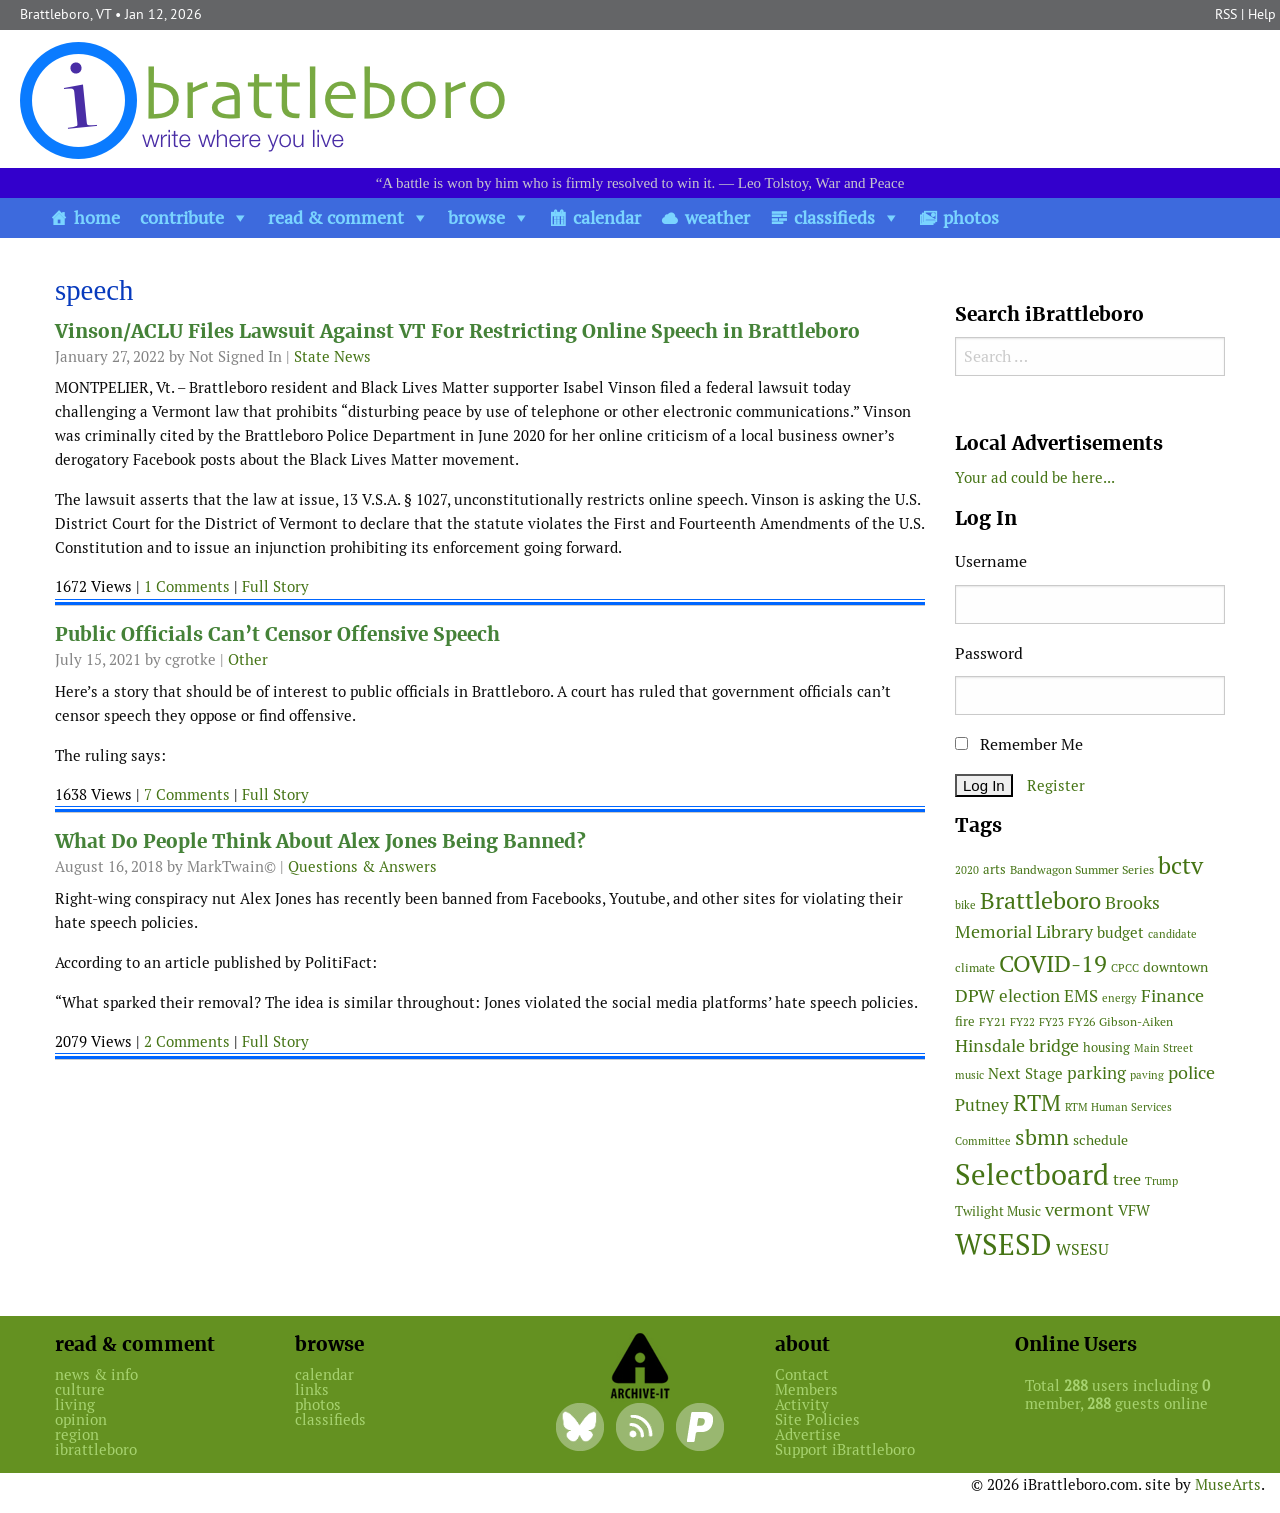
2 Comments (187, 1041)
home (97, 217)
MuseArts (1228, 1484)
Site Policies (817, 1419)
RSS (1226, 14)
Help (1262, 14)
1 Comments (187, 586)
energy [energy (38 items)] (1119, 998)
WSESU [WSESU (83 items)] (1082, 1249)
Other (248, 659)
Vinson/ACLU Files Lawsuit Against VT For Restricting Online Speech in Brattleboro (457, 331)
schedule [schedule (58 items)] (1100, 1140)
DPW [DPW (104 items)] (975, 995)
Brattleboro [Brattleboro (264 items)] (1040, 900)
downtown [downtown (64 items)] (1175, 967)
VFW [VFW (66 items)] (1134, 1210)
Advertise (808, 1434)
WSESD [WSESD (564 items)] (1003, 1245)
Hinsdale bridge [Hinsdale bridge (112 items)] (1017, 1045)
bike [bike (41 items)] (965, 905)
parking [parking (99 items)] (1096, 1073)
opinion (81, 1419)
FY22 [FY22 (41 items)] (1022, 1022)
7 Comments (187, 794)
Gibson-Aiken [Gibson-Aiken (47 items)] (1136, 1022)
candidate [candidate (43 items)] (1172, 934)
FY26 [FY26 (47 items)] (1081, 1022)
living (75, 1404)
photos (971, 217)
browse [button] (476, 217)
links (312, 1389)
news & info (96, 1374)
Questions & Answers (362, 866)
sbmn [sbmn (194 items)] (1042, 1137)
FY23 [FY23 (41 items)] (1051, 1022)
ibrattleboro (96, 1449)
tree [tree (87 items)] (1127, 1179)
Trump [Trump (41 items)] (1161, 1181)
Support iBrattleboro (845, 1449)
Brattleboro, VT (65, 14)
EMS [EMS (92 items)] (1081, 996)
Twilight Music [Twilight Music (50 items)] (998, 1211)
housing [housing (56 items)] (1106, 1047)
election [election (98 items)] (1029, 996)
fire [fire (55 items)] (965, 1021)
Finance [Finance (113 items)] (1172, 995)
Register (1056, 785)
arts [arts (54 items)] (994, 869)
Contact (802, 1374)
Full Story (275, 586)
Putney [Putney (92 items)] (982, 1105)
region (77, 1434)
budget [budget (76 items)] (1120, 932)
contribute (182, 217)
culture (80, 1389)
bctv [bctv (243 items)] (1180, 865)
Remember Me (1019, 744)
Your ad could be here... (1035, 477)
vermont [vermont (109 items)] (1079, 1209)
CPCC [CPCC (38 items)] (1125, 968)
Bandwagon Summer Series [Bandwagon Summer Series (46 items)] (1082, 869)
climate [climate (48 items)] (975, 968)
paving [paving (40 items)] (1147, 1075)
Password (989, 653)
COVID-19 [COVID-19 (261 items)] (1053, 963)
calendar (607, 217)
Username (991, 561)
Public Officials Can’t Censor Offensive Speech (277, 634)
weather (717, 217)
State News (332, 356)
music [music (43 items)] (969, 1075)
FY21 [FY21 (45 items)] (992, 1021)
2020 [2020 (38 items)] (967, 870)
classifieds (834, 217)
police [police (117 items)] (1191, 1072)
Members (806, 1389)
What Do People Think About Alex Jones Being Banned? (320, 841)
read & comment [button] (336, 217)
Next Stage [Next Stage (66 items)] (1025, 1073)
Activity (802, 1404)
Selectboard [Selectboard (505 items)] (1032, 1174)
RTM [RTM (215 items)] (1037, 1103)
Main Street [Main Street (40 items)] (1163, 1048)
